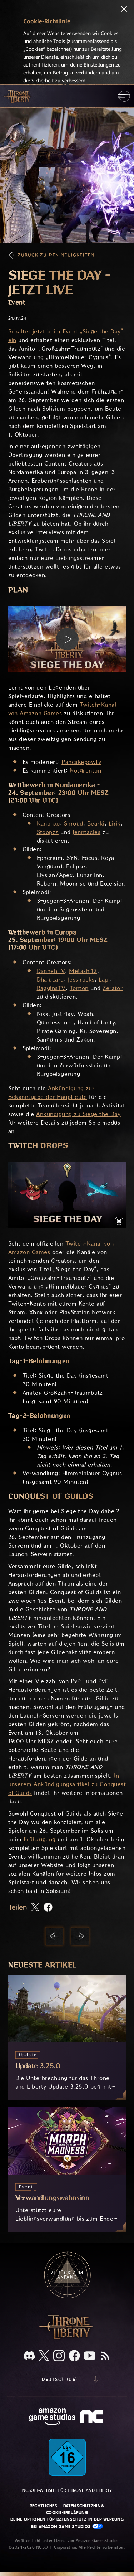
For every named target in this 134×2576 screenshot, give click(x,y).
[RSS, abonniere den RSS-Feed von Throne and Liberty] (105, 2356)
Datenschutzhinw (84, 2505)
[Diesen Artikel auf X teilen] (35, 1908)
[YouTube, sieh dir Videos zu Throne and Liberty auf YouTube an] (89, 2356)
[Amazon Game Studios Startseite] (52, 2417)
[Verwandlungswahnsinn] (67, 2169)
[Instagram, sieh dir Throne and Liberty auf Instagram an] (59, 2356)
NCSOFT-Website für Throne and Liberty (67, 2490)
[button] (67, 639)
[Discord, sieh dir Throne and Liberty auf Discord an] (29, 2356)
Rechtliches (44, 2505)
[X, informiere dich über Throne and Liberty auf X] (44, 2356)
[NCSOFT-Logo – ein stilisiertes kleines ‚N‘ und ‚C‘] (92, 2417)
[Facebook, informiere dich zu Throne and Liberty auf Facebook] (74, 2356)
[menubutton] (124, 96)
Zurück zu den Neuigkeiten (56, 255)
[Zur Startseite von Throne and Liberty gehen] (18, 96)
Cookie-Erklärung (67, 2512)
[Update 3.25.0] (67, 2037)
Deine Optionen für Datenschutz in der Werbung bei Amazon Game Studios (67, 2523)
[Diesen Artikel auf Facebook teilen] (48, 1908)
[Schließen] (124, 9)
